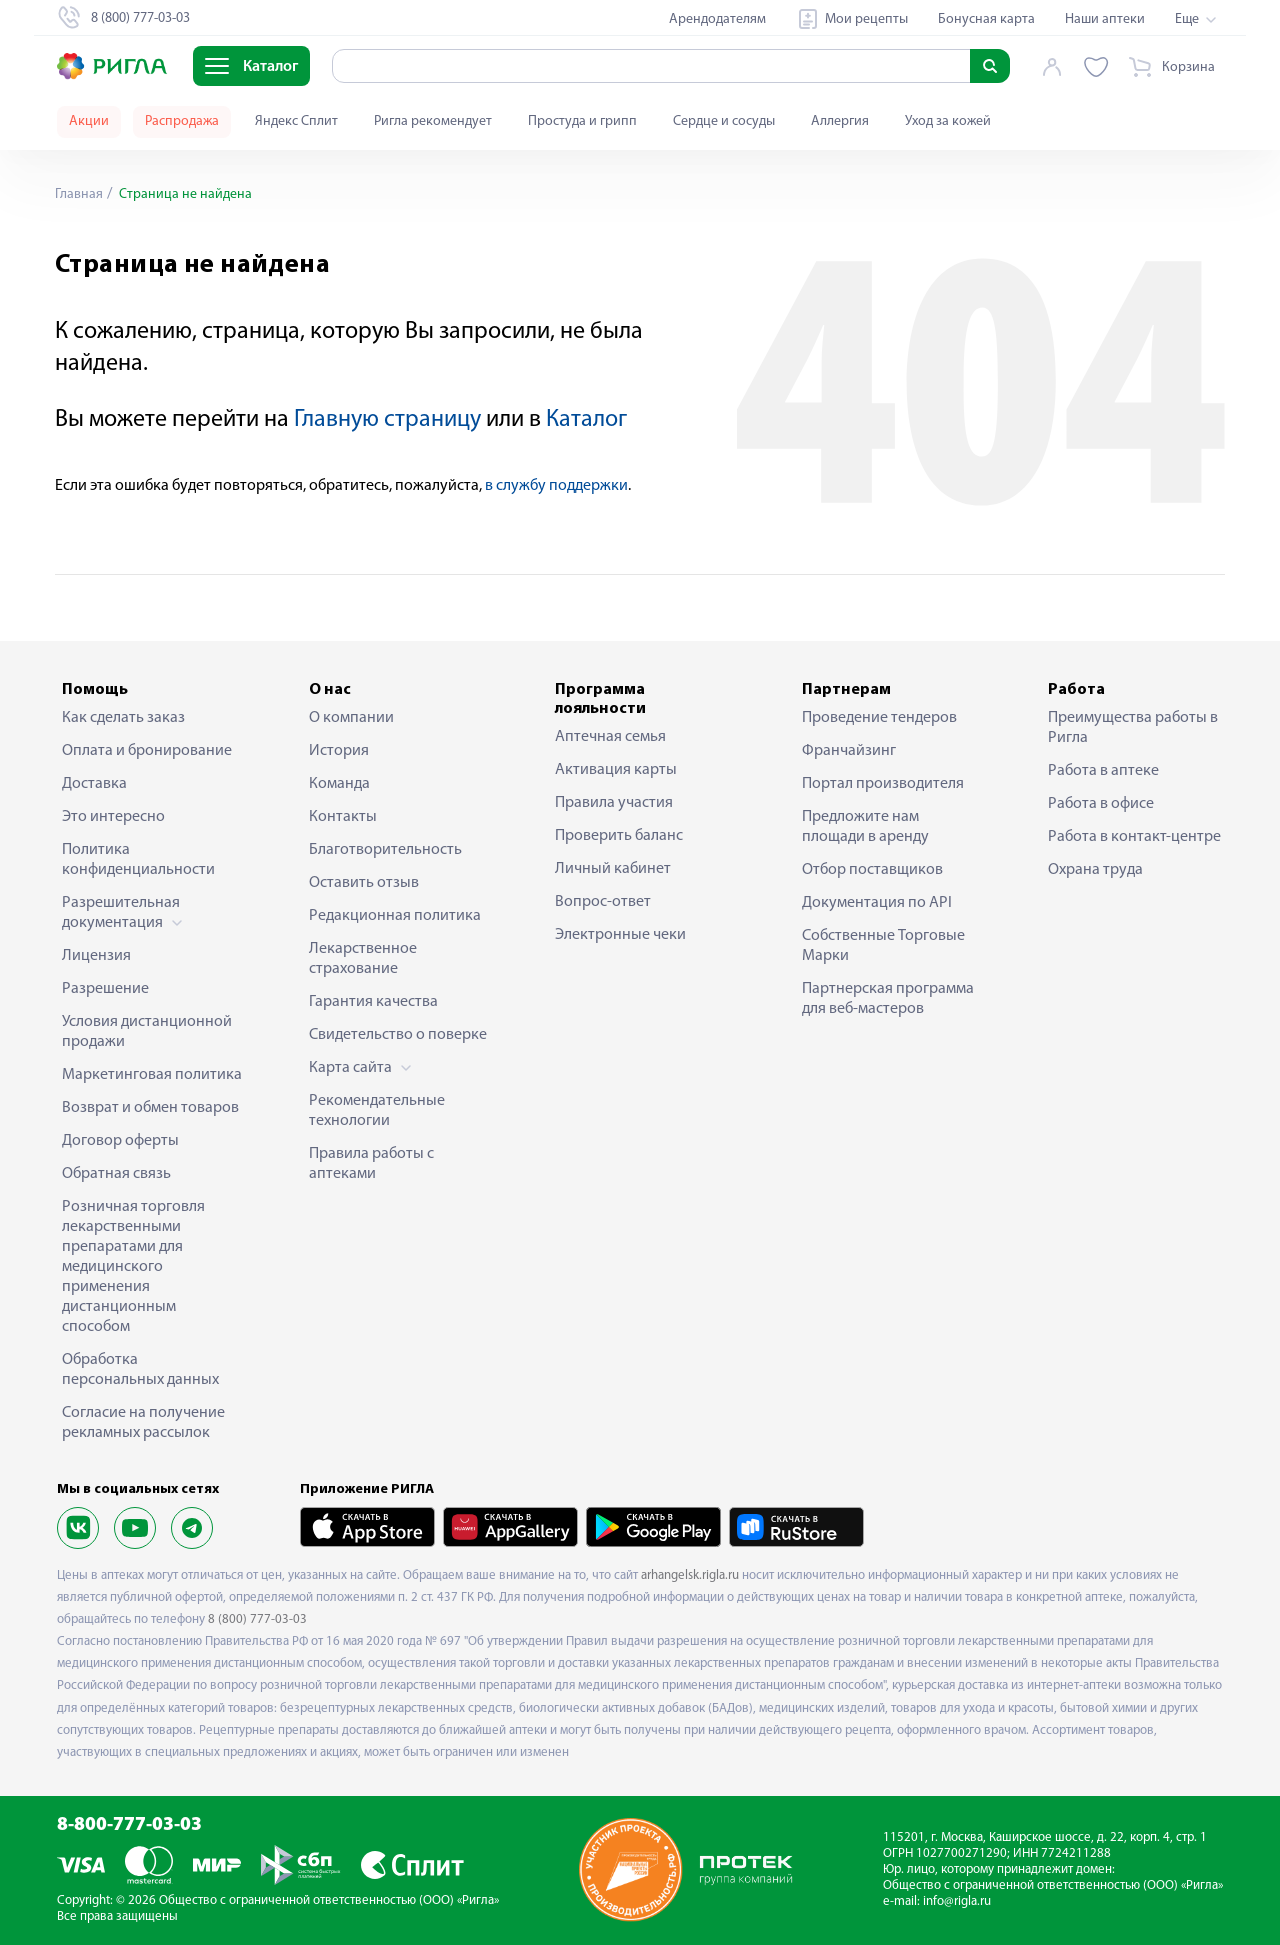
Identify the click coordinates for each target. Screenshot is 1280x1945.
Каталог (586, 420)
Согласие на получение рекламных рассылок (143, 1423)
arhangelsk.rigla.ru (690, 1575)
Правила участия (614, 803)
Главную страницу (387, 420)
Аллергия (840, 121)
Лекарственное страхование (363, 959)
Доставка (94, 784)
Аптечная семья (610, 737)
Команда (339, 784)
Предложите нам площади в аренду (865, 827)
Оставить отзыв (364, 883)
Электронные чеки (620, 935)
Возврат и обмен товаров (150, 1108)
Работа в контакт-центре (1134, 837)
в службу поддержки (556, 486)
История (339, 751)
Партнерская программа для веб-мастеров (888, 999)
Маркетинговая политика (152, 1075)
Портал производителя (883, 784)
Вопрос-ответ (603, 902)
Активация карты (616, 770)
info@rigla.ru (957, 1901)
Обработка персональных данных (140, 1370)
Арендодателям (717, 19)
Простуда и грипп (582, 121)
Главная (79, 194)
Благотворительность (385, 850)
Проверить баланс (619, 836)
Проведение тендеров (879, 718)
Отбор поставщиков (872, 870)
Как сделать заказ (123, 718)
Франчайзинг (849, 751)
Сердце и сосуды (724, 121)
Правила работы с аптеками (371, 1164)
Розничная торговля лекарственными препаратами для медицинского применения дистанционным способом (133, 1267)
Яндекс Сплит (296, 121)
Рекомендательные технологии (377, 1111)
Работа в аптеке (1103, 771)
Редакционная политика (395, 916)
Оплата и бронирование (147, 751)
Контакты (343, 817)
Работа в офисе (1101, 804)
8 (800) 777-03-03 (257, 1619)
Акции (89, 121)
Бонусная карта (986, 19)
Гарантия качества (373, 1002)
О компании (351, 718)
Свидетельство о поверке (398, 1035)
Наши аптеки (1105, 19)
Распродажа (182, 121)
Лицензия (96, 956)
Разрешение (105, 989)
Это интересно (113, 817)
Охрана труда (1095, 870)
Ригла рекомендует (433, 121)
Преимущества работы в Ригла (1133, 728)
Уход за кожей (948, 121)
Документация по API (877, 903)
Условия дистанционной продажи (147, 1032)
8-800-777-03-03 (129, 1825)
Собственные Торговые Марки (883, 946)
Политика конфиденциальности (138, 860)
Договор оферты (120, 1141)
